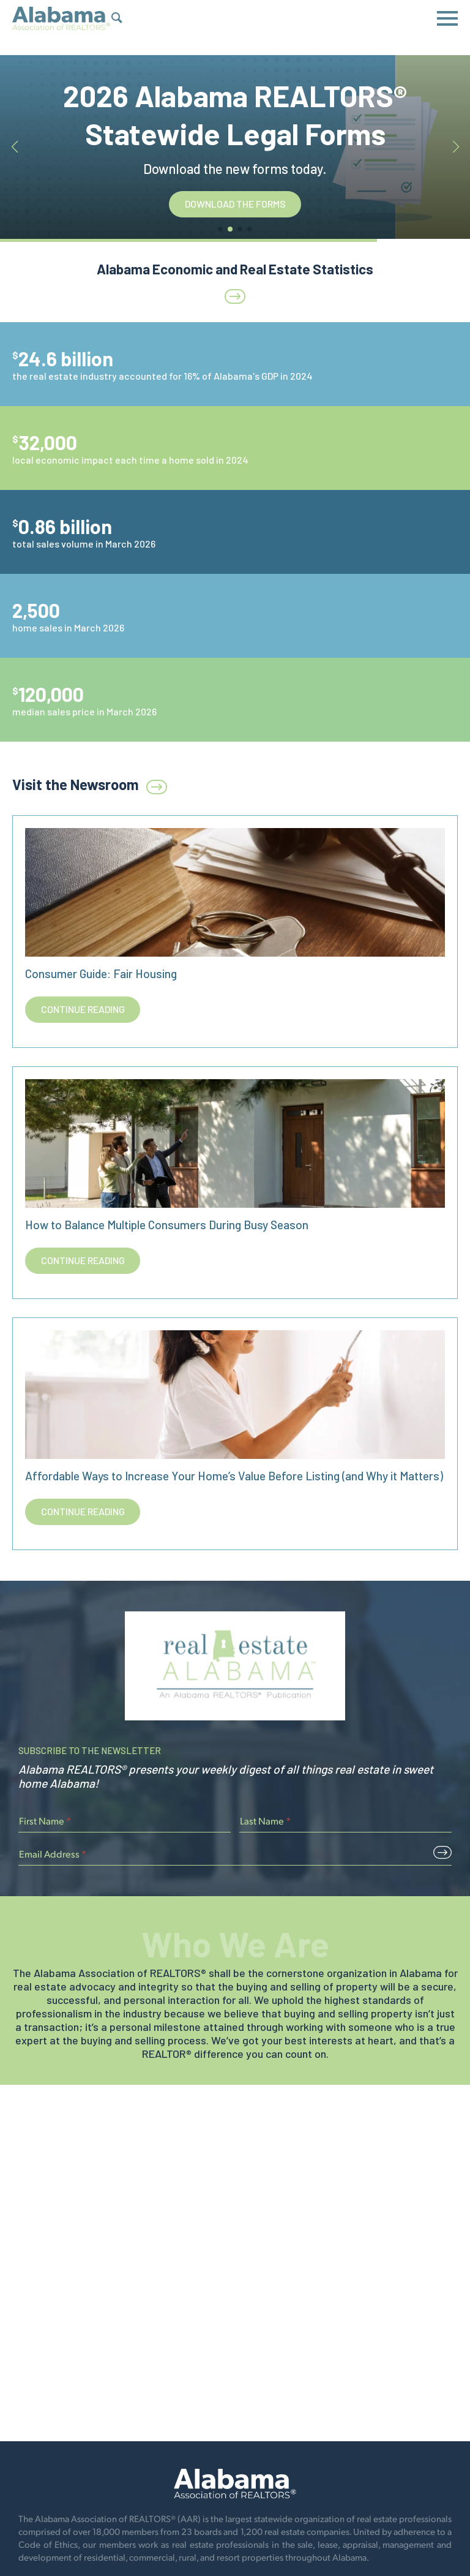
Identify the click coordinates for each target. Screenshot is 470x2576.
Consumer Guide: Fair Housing (101, 973)
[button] (220, 229)
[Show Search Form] (117, 19)
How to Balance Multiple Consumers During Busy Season (166, 1225)
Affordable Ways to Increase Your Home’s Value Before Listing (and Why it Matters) (234, 1476)
